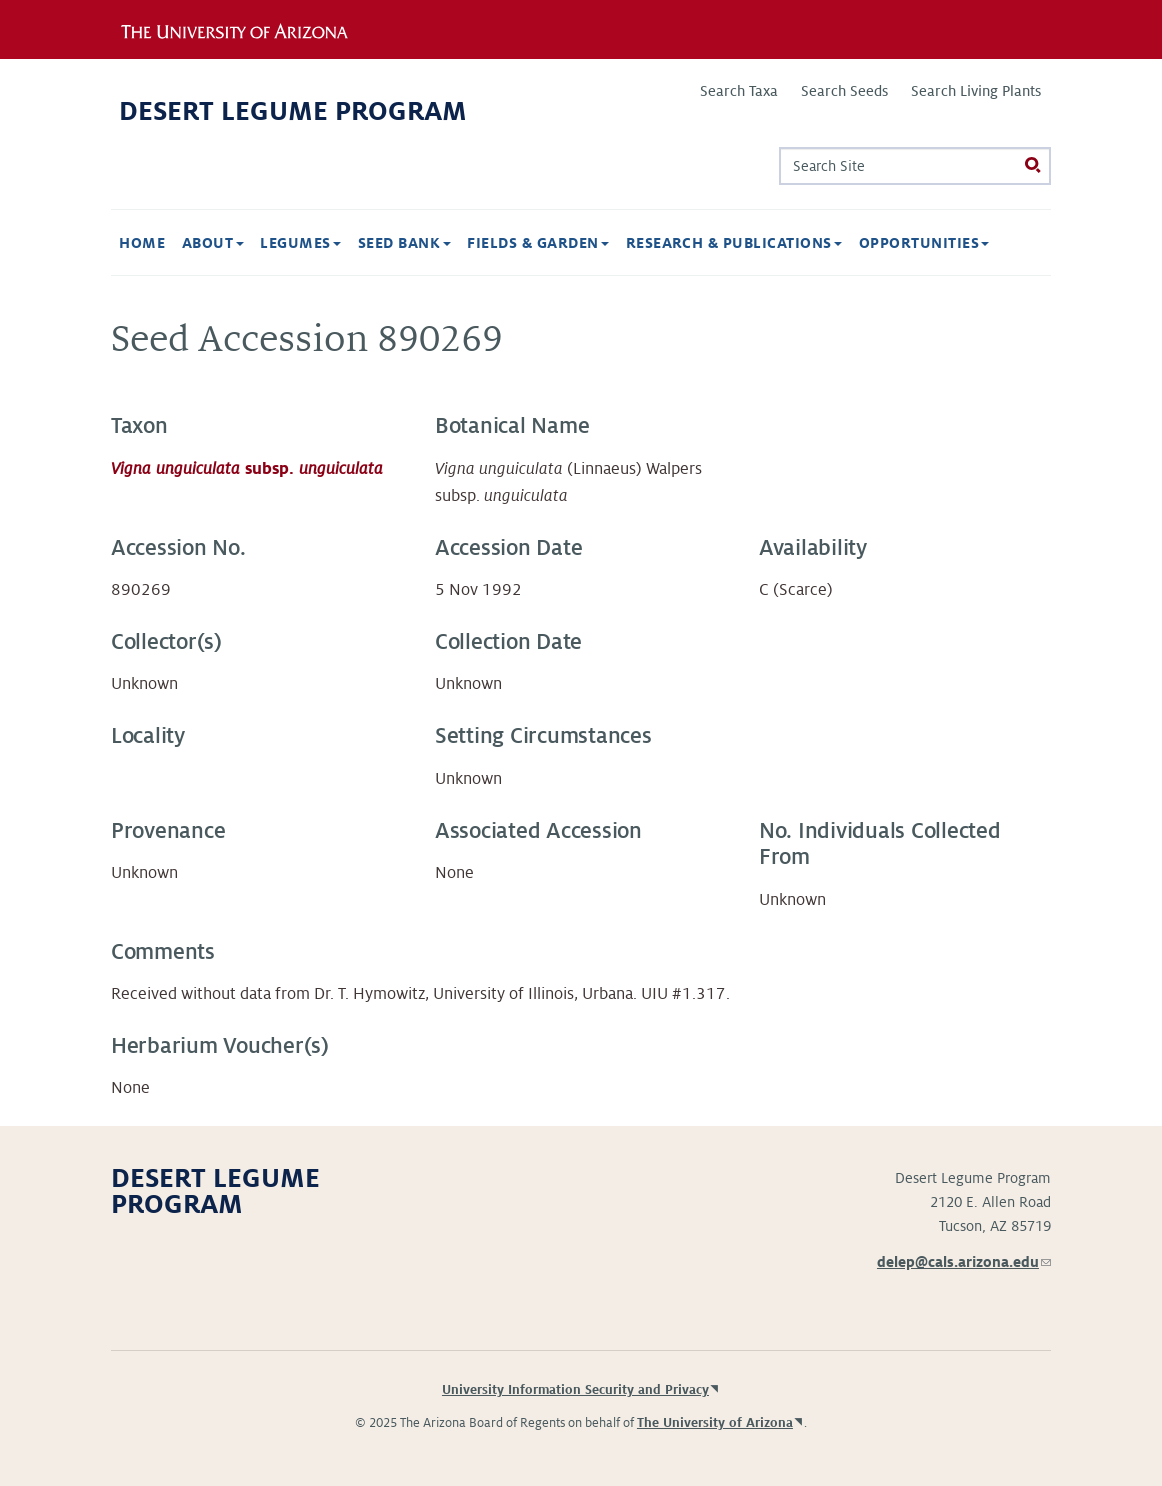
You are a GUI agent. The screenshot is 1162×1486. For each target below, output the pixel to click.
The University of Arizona (715, 1423)
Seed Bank (404, 243)
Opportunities (924, 243)
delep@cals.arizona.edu (964, 1262)
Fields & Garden (538, 243)
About (213, 243)
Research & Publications (734, 243)
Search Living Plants (976, 91)
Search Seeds (844, 91)
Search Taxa (739, 91)
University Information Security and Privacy (575, 1390)
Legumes (300, 243)
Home (142, 243)
